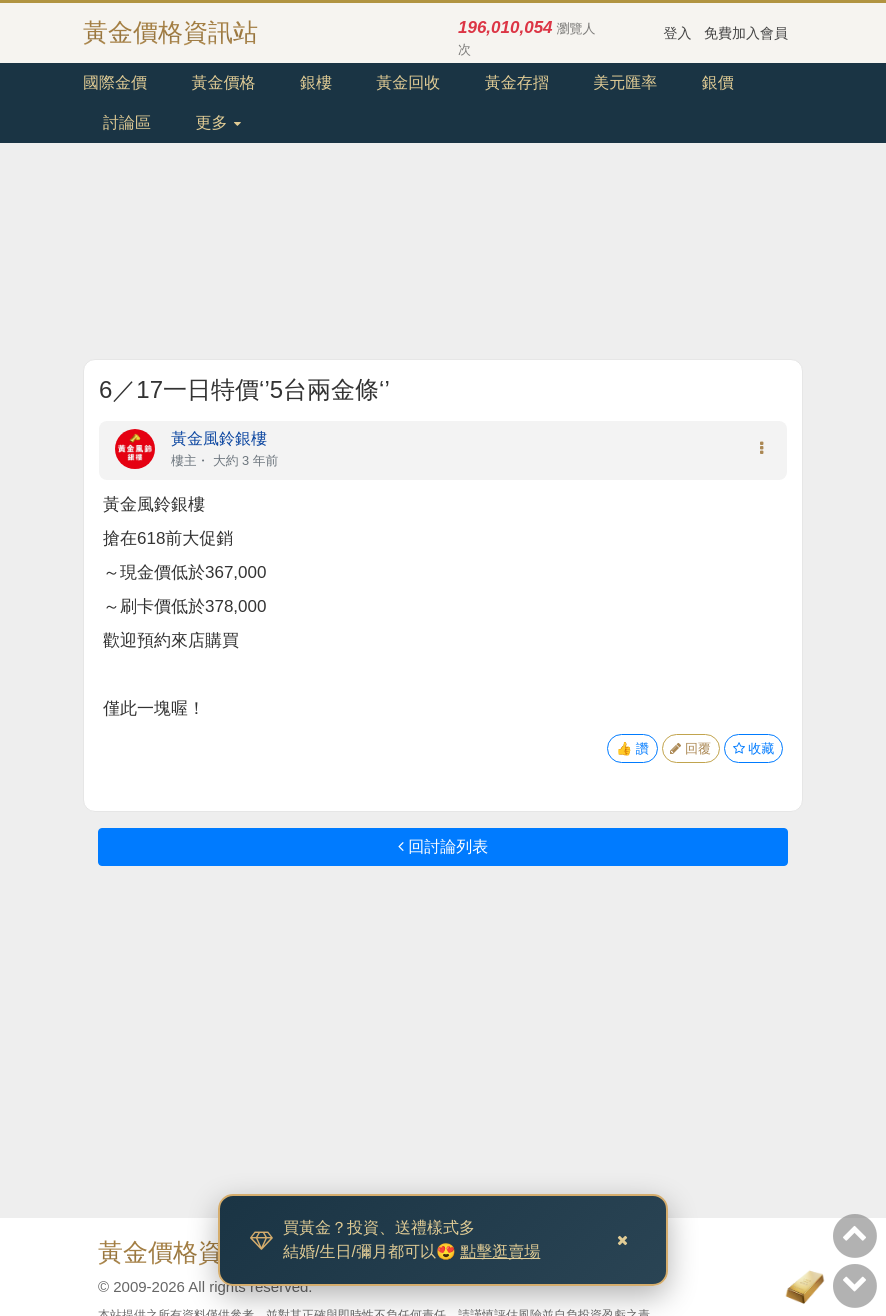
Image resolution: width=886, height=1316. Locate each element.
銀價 (718, 82)
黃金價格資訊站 (170, 32)
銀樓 (316, 82)
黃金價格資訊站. (189, 1252)
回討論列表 (443, 846)
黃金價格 (223, 82)
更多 (217, 122)
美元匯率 (625, 82)
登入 (678, 33)
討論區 (127, 122)
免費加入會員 (746, 33)
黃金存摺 (517, 82)
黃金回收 (408, 82)
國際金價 (115, 82)
